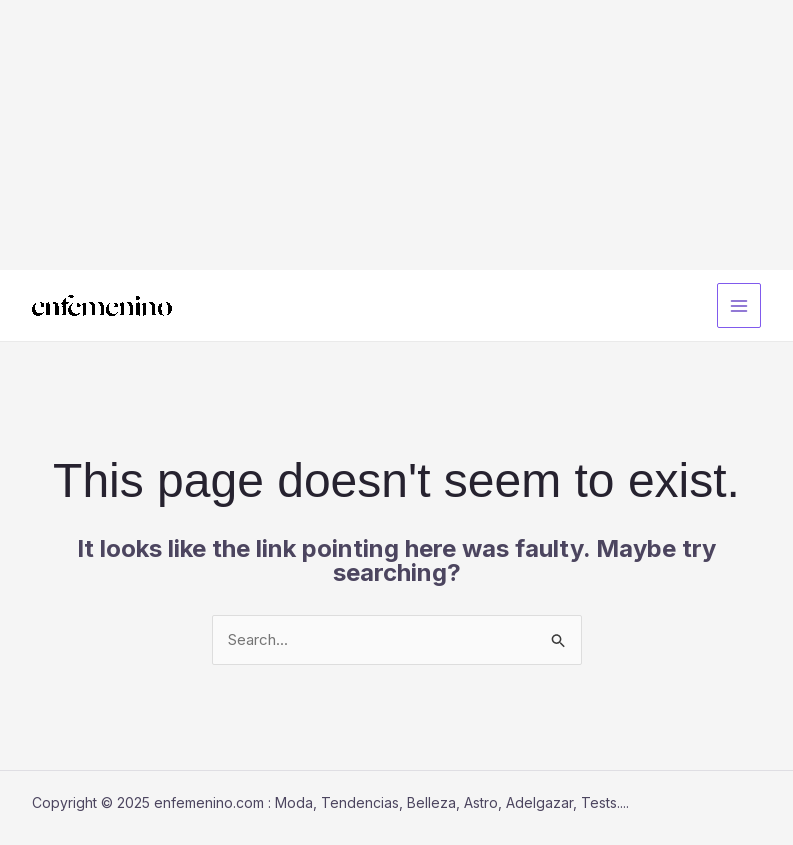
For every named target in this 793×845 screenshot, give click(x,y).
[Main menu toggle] (739, 305)
